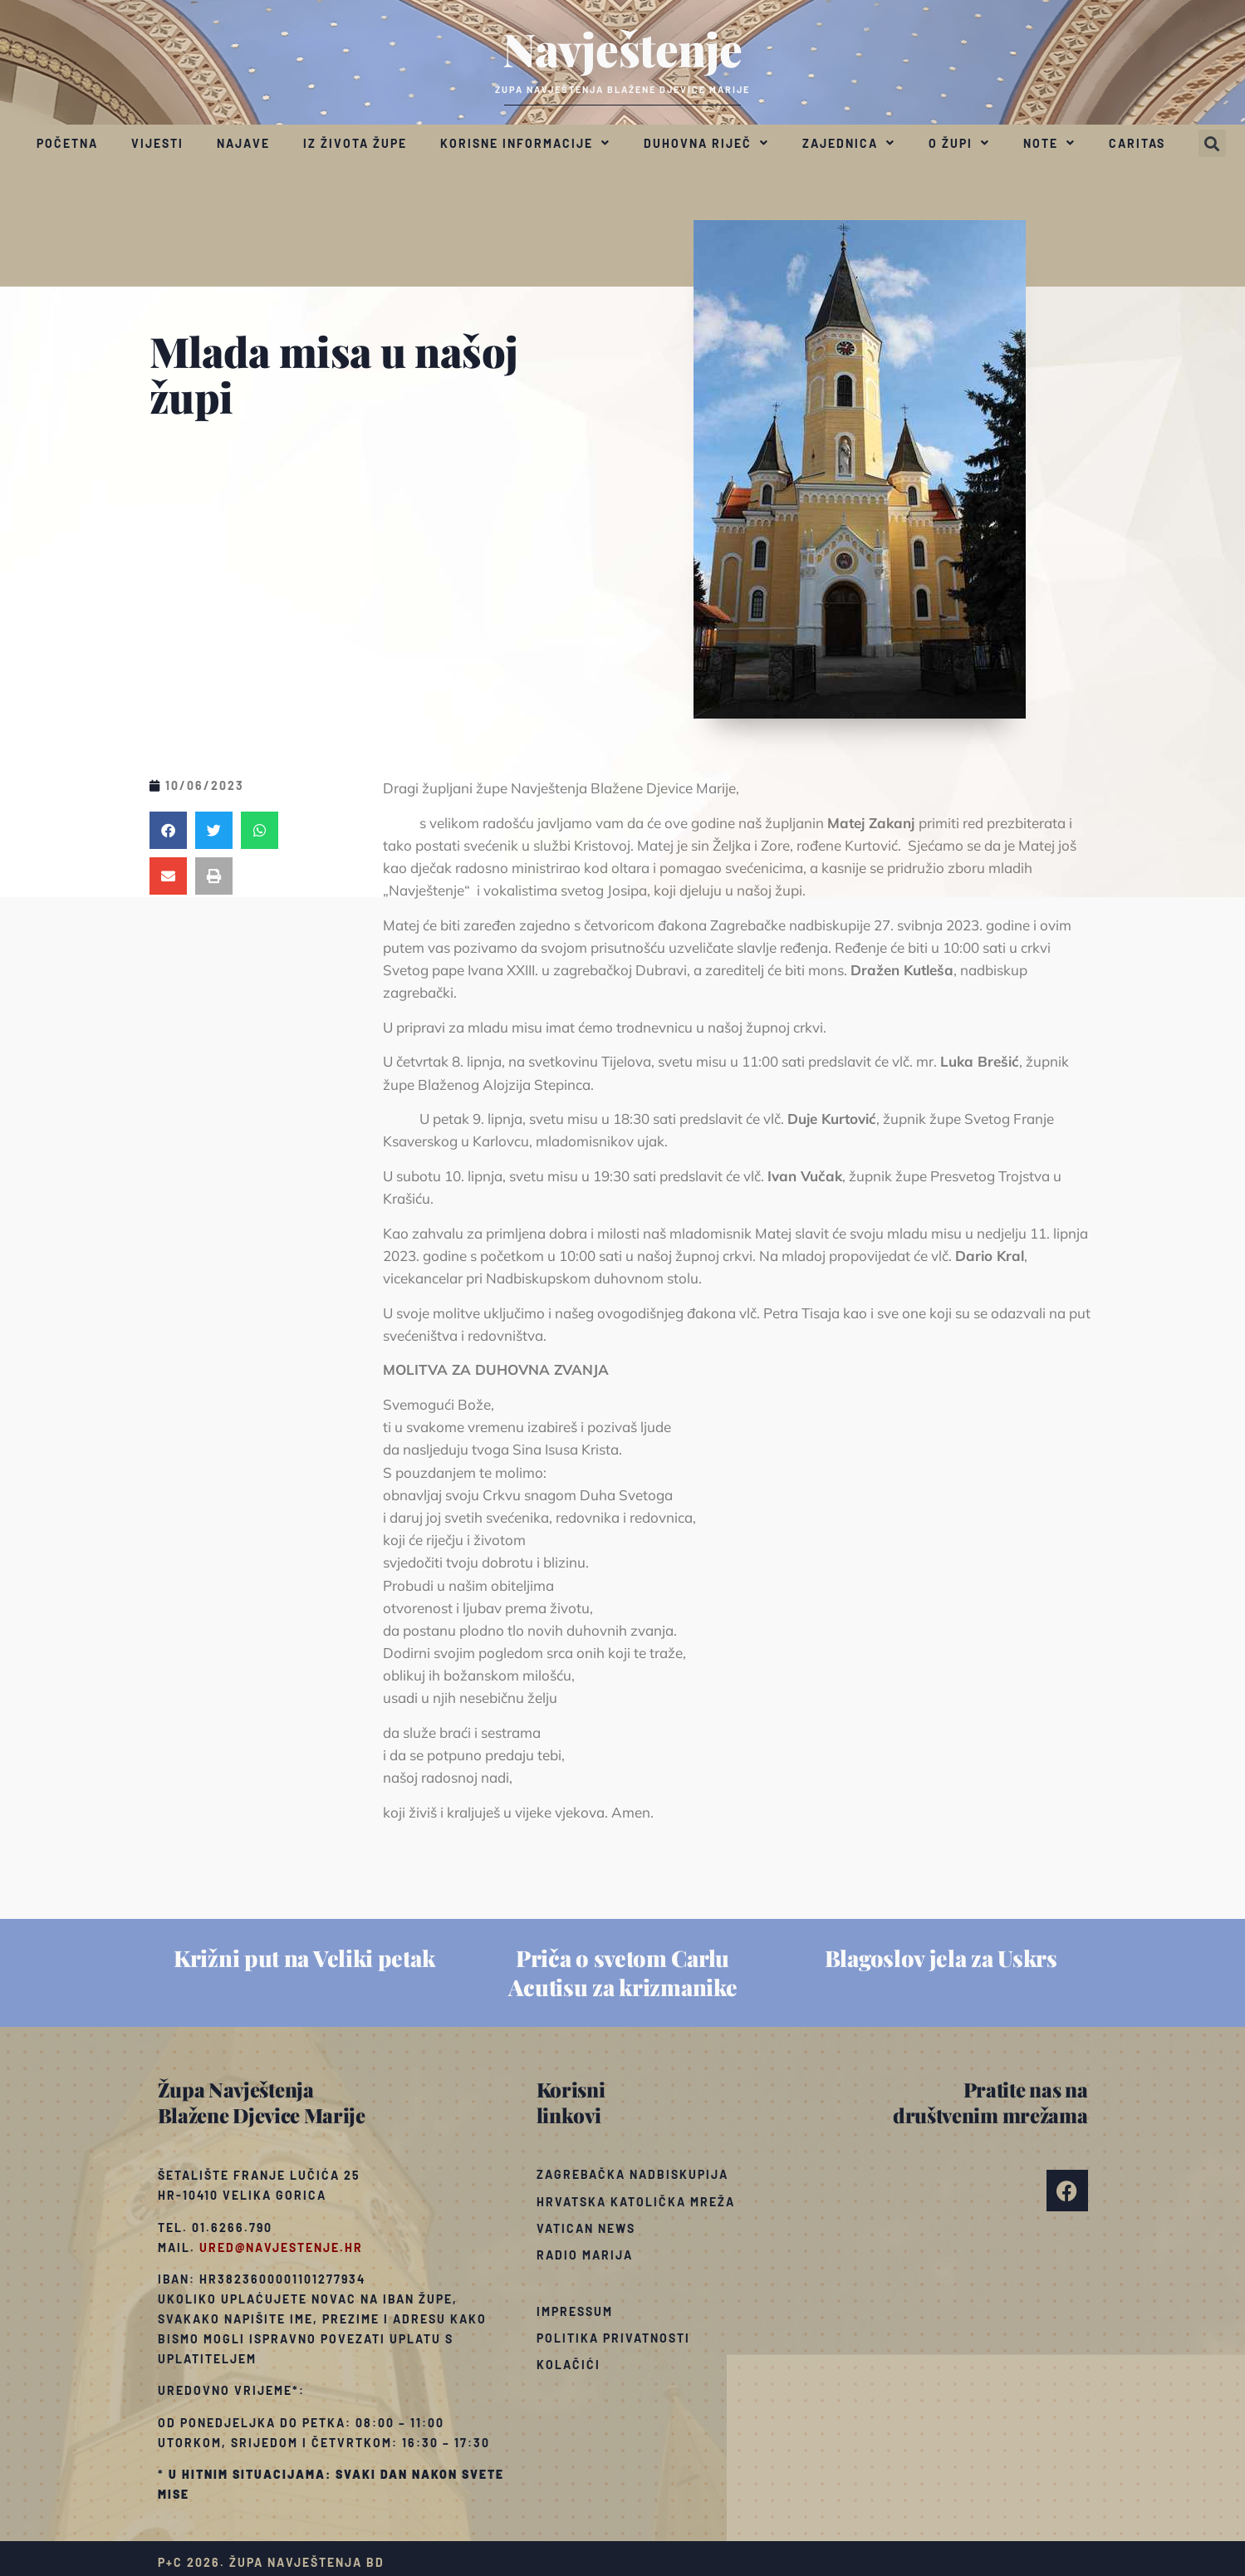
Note (1049, 143)
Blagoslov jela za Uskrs (941, 1958)
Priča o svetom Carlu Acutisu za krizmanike (623, 1972)
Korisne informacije (525, 143)
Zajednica (848, 143)
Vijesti (157, 143)
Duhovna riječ (706, 143)
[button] (1212, 143)
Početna (67, 143)
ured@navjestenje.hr (281, 2247)
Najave (243, 143)
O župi (959, 143)
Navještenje (622, 48)
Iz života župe (355, 143)
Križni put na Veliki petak (304, 1958)
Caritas (1137, 143)
